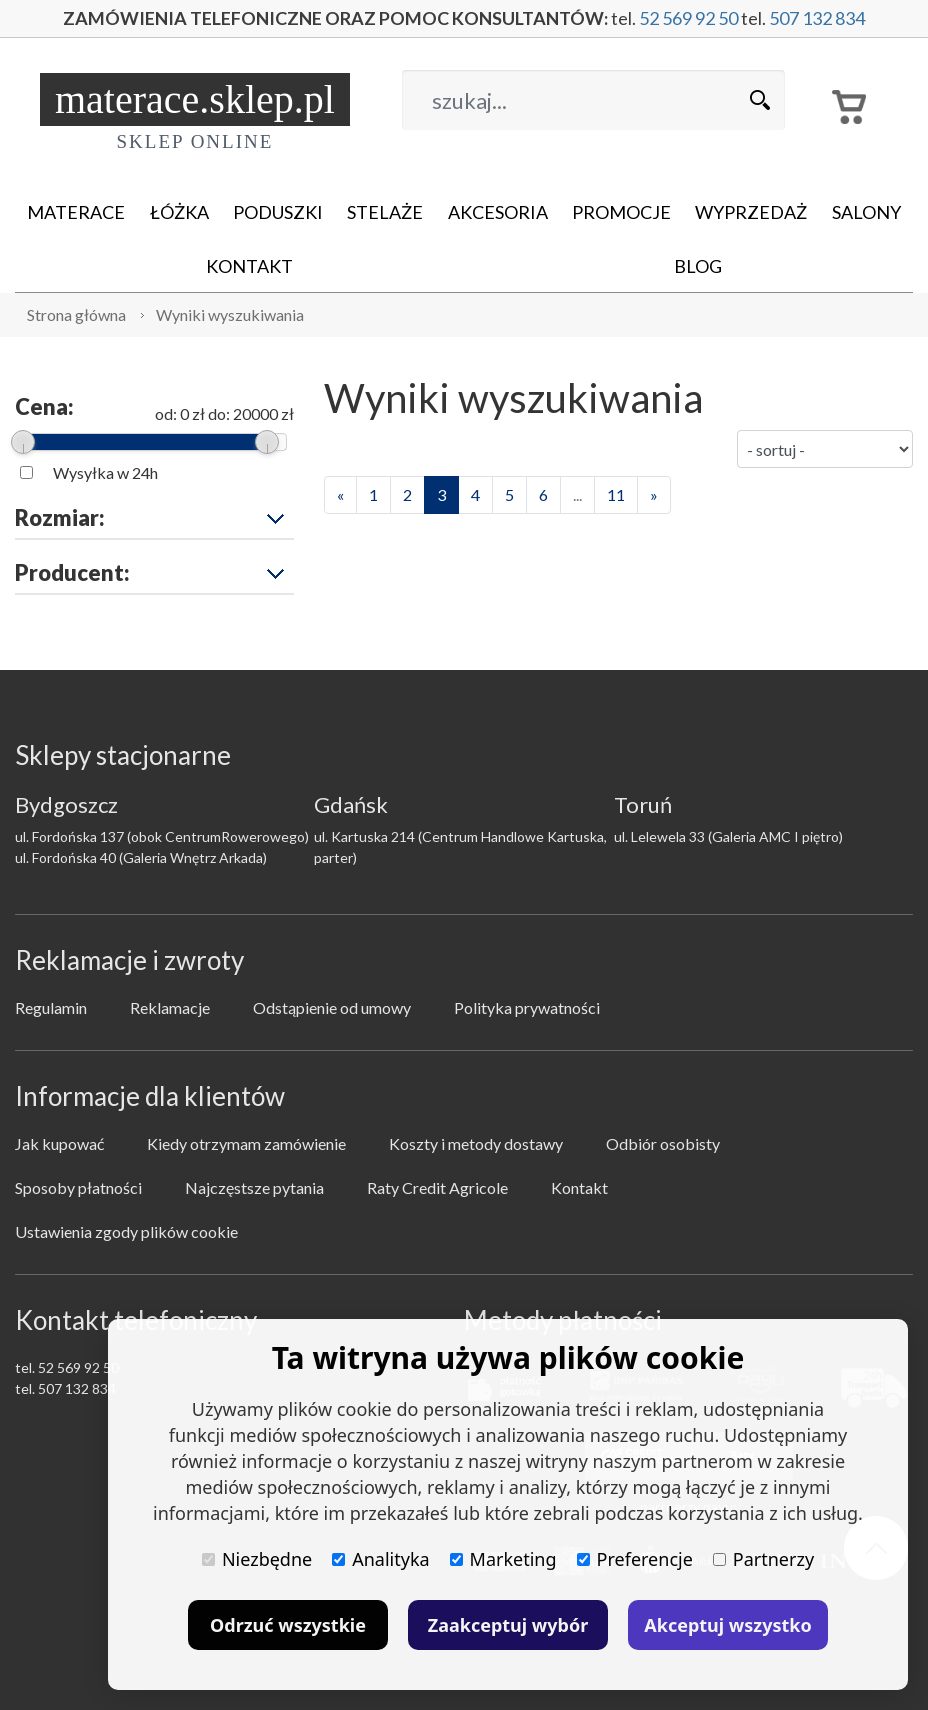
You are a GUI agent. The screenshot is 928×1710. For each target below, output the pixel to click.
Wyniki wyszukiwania (230, 314)
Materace (76, 212)
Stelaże (385, 212)
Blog (698, 266)
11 (616, 494)
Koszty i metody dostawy (476, 1143)
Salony (866, 212)
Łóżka (179, 212)
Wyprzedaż (751, 212)
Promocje (621, 212)
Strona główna (76, 314)
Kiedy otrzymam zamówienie (246, 1143)
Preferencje (635, 1559)
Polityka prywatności (527, 1007)
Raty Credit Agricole (437, 1187)
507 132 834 (817, 18)
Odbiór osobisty (663, 1143)
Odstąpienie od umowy (332, 1007)
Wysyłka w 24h (105, 472)
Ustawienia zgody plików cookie (126, 1231)
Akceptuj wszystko (727, 1625)
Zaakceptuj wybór (508, 1625)
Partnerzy (763, 1559)
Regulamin (51, 1007)
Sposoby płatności (78, 1187)
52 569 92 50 (688, 18)
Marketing (503, 1559)
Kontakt (249, 266)
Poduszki (278, 212)
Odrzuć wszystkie (288, 1625)
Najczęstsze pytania (254, 1187)
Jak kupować (59, 1143)
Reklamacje (170, 1007)
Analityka (380, 1559)
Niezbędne (257, 1559)
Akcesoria (498, 212)
